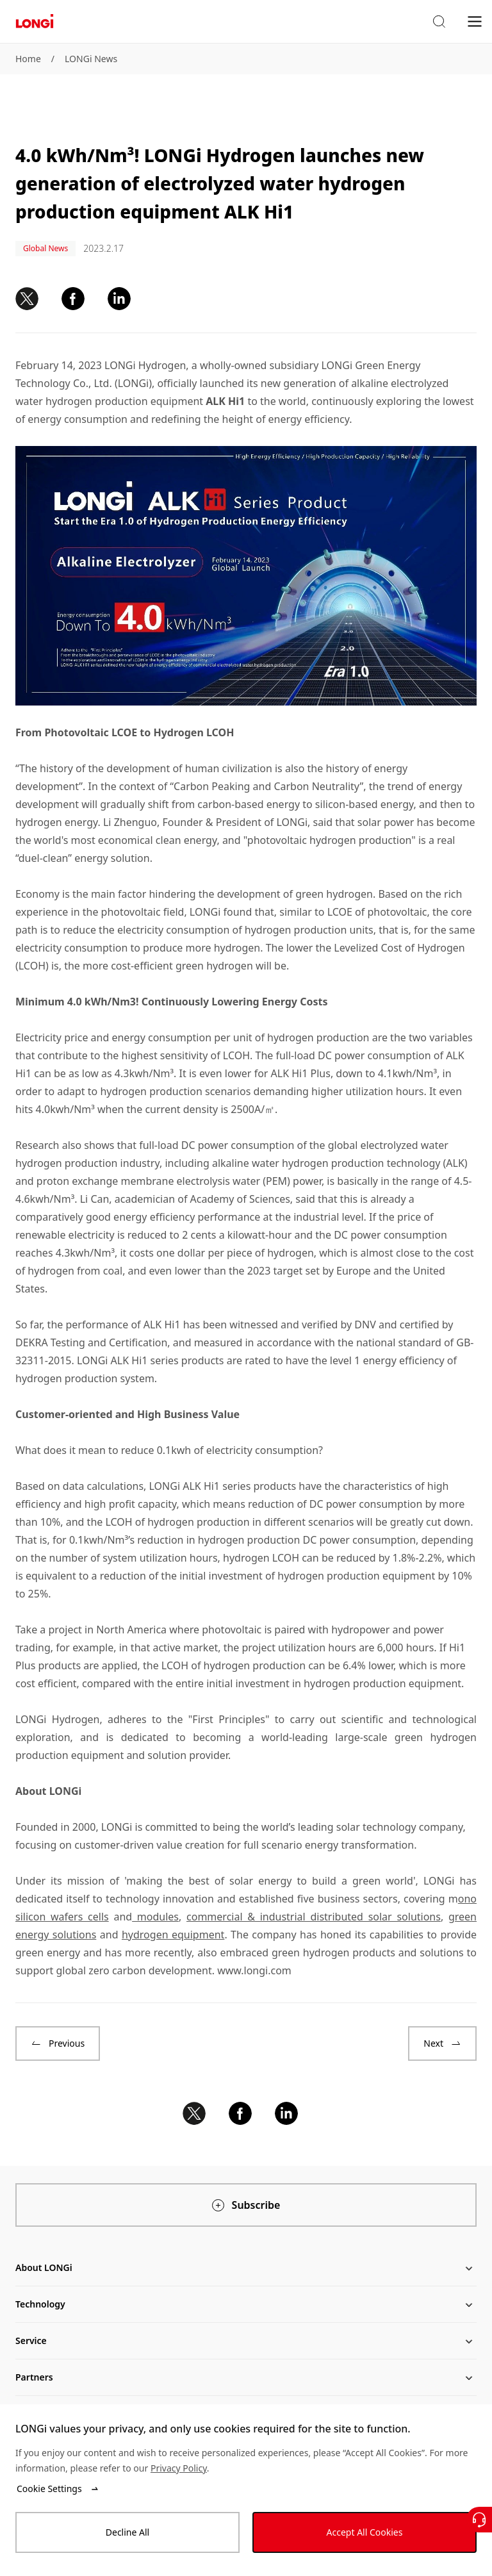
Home (28, 59)
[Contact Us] (479, 2519)
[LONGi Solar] (34, 21)
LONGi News (91, 59)
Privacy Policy (179, 2468)
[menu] (474, 21)
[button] (439, 21)
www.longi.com (254, 1970)
